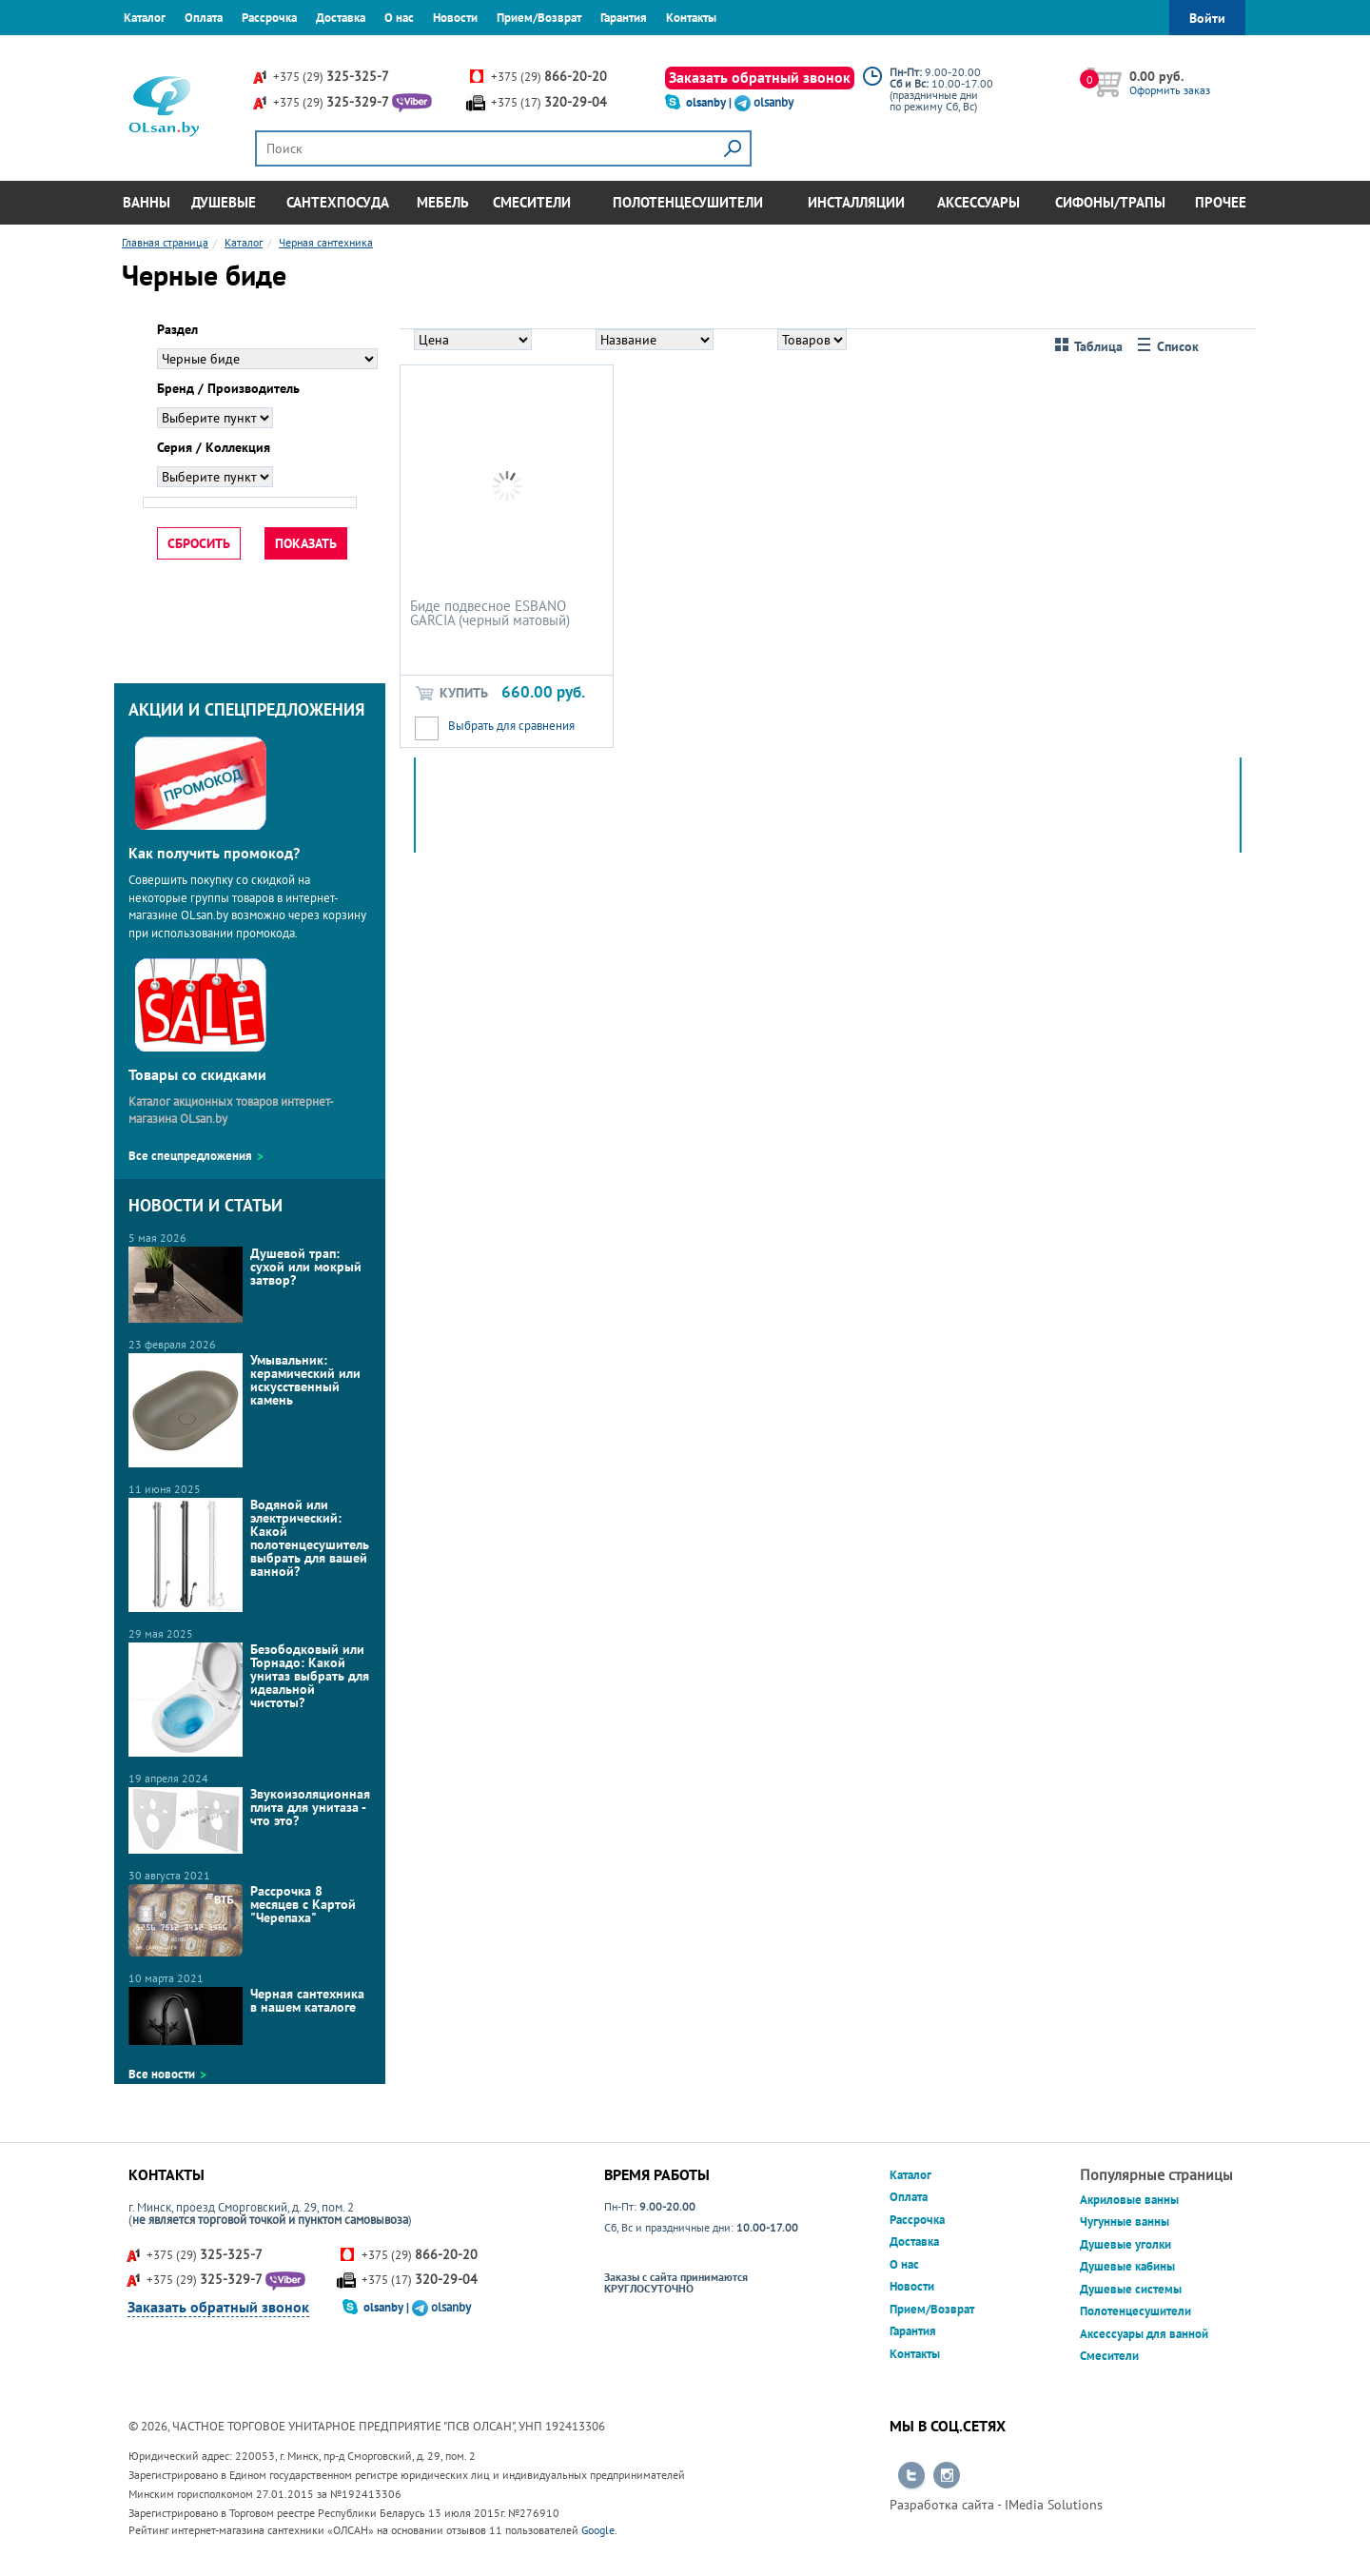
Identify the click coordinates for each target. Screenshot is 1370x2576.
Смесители (532, 202)
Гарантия (623, 18)
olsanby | (710, 102)
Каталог (145, 18)
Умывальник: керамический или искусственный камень (244, 1410)
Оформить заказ (1169, 90)
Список (1168, 346)
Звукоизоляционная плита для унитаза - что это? (249, 1820)
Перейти (911, 2476)
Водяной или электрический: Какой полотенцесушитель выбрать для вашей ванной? (248, 1555)
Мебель (443, 202)
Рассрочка (269, 18)
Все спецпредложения (190, 1156)
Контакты (691, 18)
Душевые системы (1131, 2289)
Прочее (1220, 202)
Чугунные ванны (1124, 2221)
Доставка (340, 18)
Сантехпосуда (337, 202)
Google (598, 2530)
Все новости (161, 2074)
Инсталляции (856, 202)
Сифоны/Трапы (1110, 202)
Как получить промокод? (214, 852)
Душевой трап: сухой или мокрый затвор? (245, 1285)
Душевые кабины (1127, 2266)
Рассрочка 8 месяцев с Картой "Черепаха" (242, 1920)
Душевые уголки (1125, 2244)
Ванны (146, 202)
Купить (450, 692)
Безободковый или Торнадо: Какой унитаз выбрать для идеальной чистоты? (248, 1699)
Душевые (223, 202)
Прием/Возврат (539, 18)
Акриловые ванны (1129, 2200)
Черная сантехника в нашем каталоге (246, 2016)
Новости (455, 18)
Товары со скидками (197, 1074)
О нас (399, 18)
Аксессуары (978, 202)
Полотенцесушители (688, 202)
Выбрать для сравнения (511, 726)
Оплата (204, 18)
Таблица (1089, 346)
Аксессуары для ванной (1144, 2334)
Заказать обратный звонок (760, 77)
